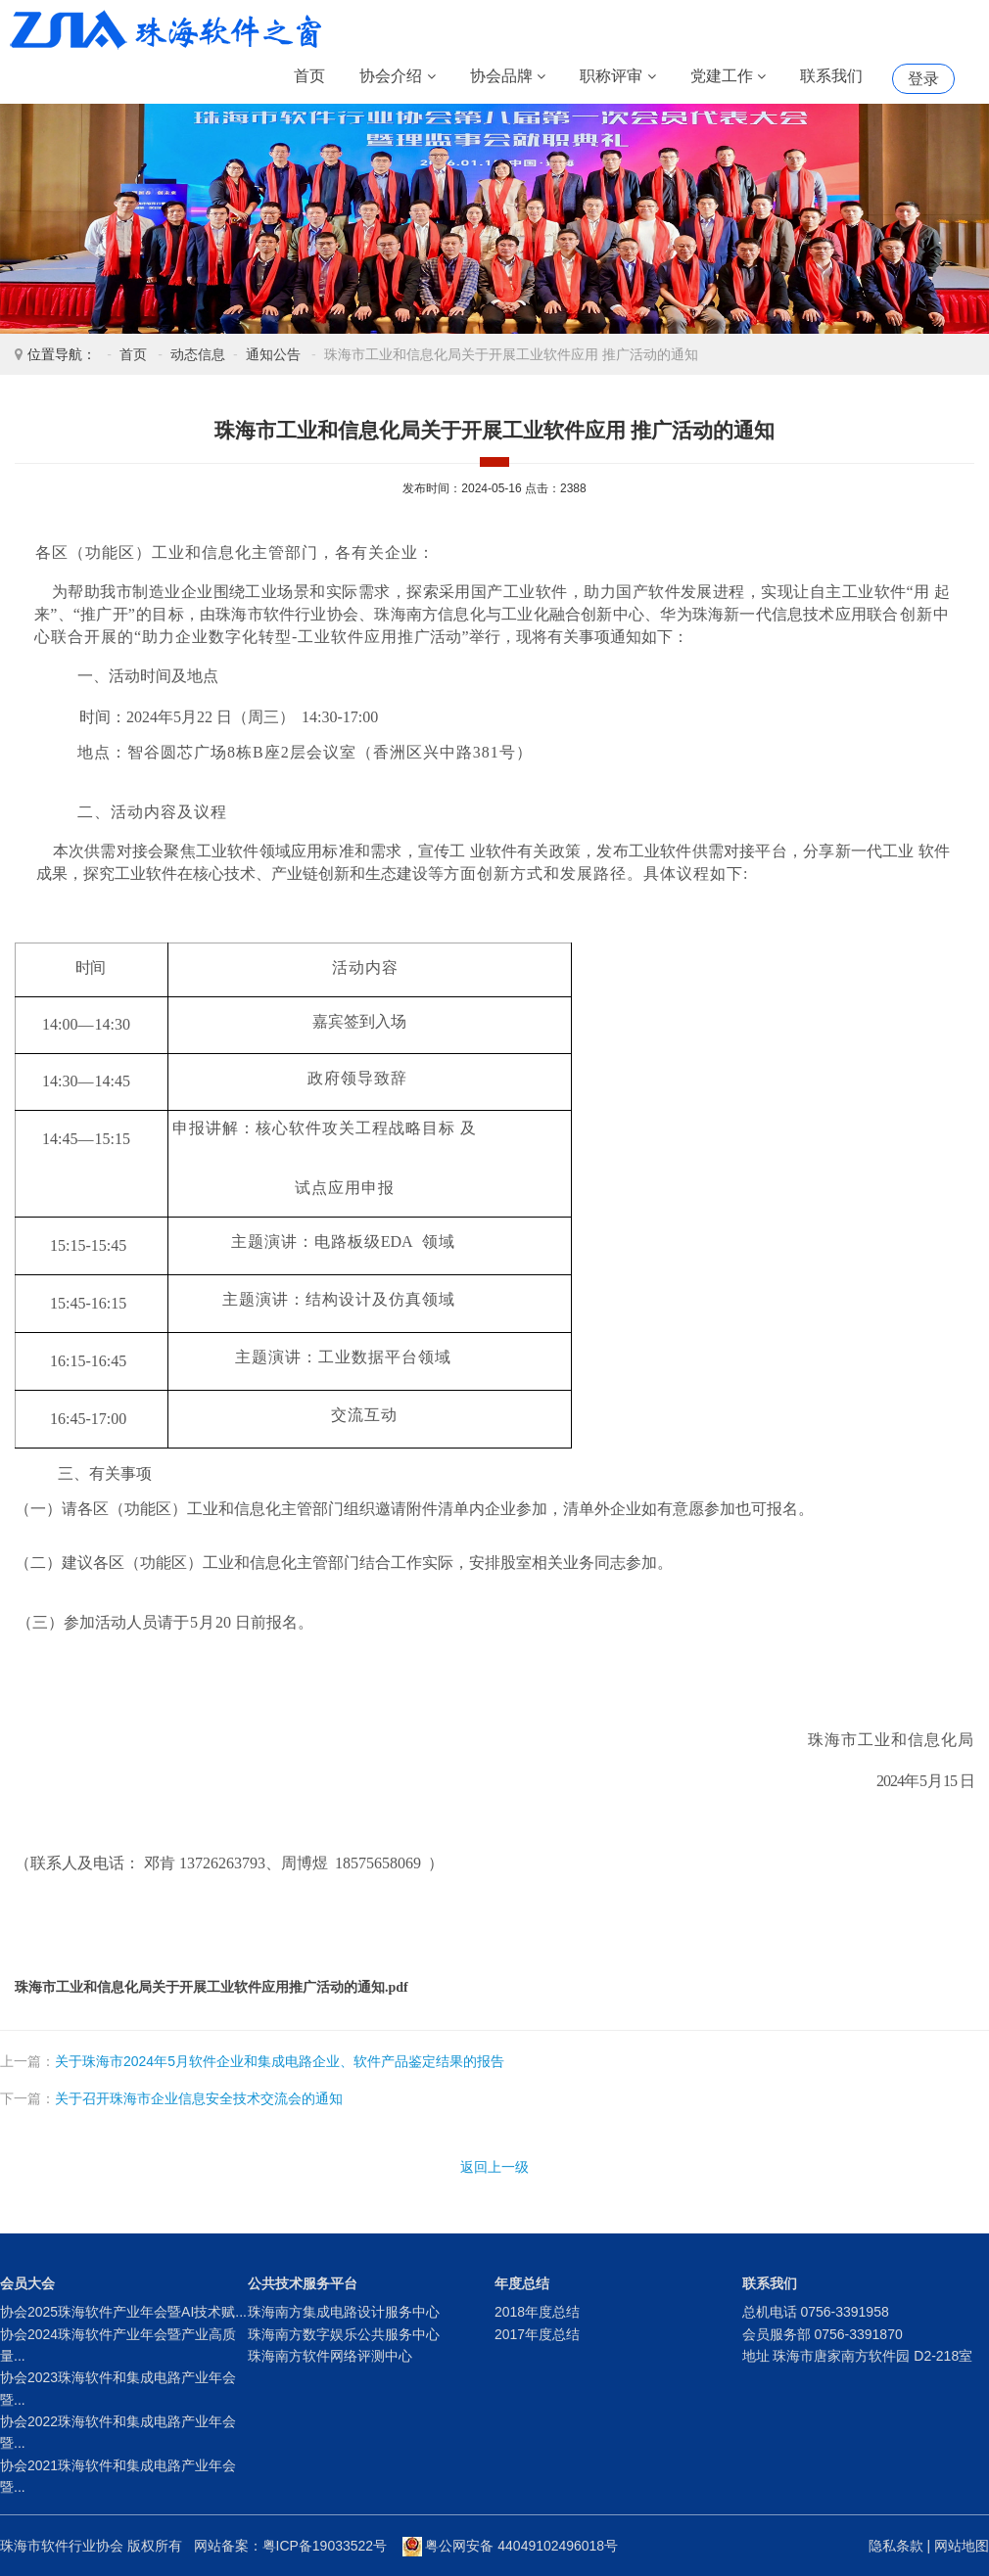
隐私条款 (896, 2545)
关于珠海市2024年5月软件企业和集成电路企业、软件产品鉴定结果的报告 (279, 2061)
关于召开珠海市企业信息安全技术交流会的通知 (199, 2098)
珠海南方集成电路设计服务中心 (344, 2312)
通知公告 (273, 354)
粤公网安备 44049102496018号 (510, 2545)
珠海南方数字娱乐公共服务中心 (344, 2334)
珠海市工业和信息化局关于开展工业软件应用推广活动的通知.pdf (211, 1987)
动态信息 (197, 354)
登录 (923, 78)
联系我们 (831, 76)
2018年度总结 (537, 2312)
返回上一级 (494, 2167)
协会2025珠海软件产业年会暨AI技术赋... (123, 2312)
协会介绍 (397, 77)
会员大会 (27, 2283)
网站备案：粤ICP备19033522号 (291, 2545)
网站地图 (961, 2545)
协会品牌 (507, 77)
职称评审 (617, 77)
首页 (309, 76)
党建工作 (728, 77)
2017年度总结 (537, 2334)
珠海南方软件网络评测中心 (330, 2356)
